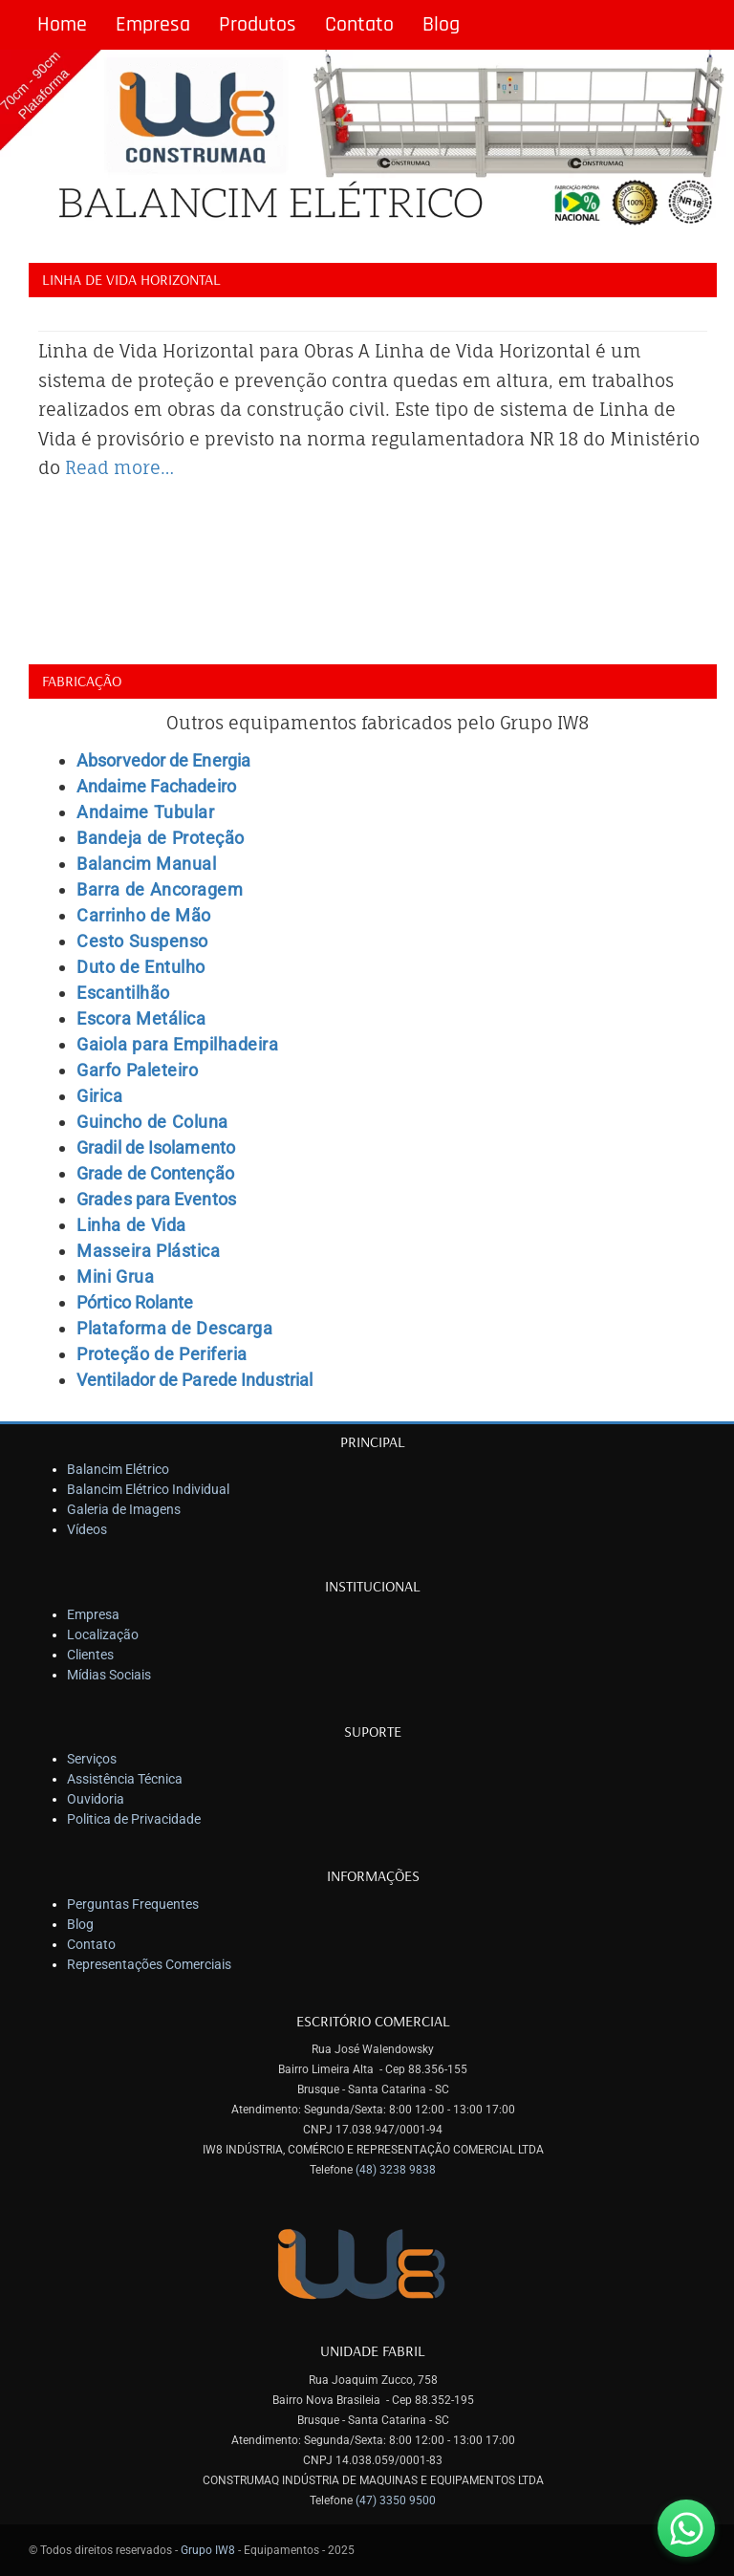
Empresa (153, 24)
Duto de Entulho (140, 967)
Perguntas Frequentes (133, 1904)
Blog (441, 24)
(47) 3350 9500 (396, 2500)
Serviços (92, 1758)
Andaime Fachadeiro (156, 786)
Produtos (257, 24)
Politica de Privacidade (134, 1819)
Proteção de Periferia (162, 1354)
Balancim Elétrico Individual (148, 1489)
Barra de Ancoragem (159, 889)
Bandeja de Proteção (160, 838)
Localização (103, 1634)
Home (62, 24)
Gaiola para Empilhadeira (177, 1044)
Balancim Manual (146, 864)
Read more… (119, 467)
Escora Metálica (140, 1018)
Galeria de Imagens (124, 1509)
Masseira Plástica (148, 1251)
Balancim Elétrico (118, 1469)
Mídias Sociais (109, 1674)
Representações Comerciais (149, 1964)
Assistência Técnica (125, 1778)
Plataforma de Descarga (174, 1328)
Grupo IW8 (208, 2550)
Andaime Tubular (145, 812)
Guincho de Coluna (152, 1122)
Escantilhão (123, 993)
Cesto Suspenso (142, 941)
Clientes (90, 1654)
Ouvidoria (95, 1799)
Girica (99, 1096)
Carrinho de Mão (143, 915)
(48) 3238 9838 (396, 2169)
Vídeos (87, 1529)
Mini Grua (115, 1276)
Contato (359, 24)
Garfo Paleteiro (137, 1070)
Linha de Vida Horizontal (131, 279)
